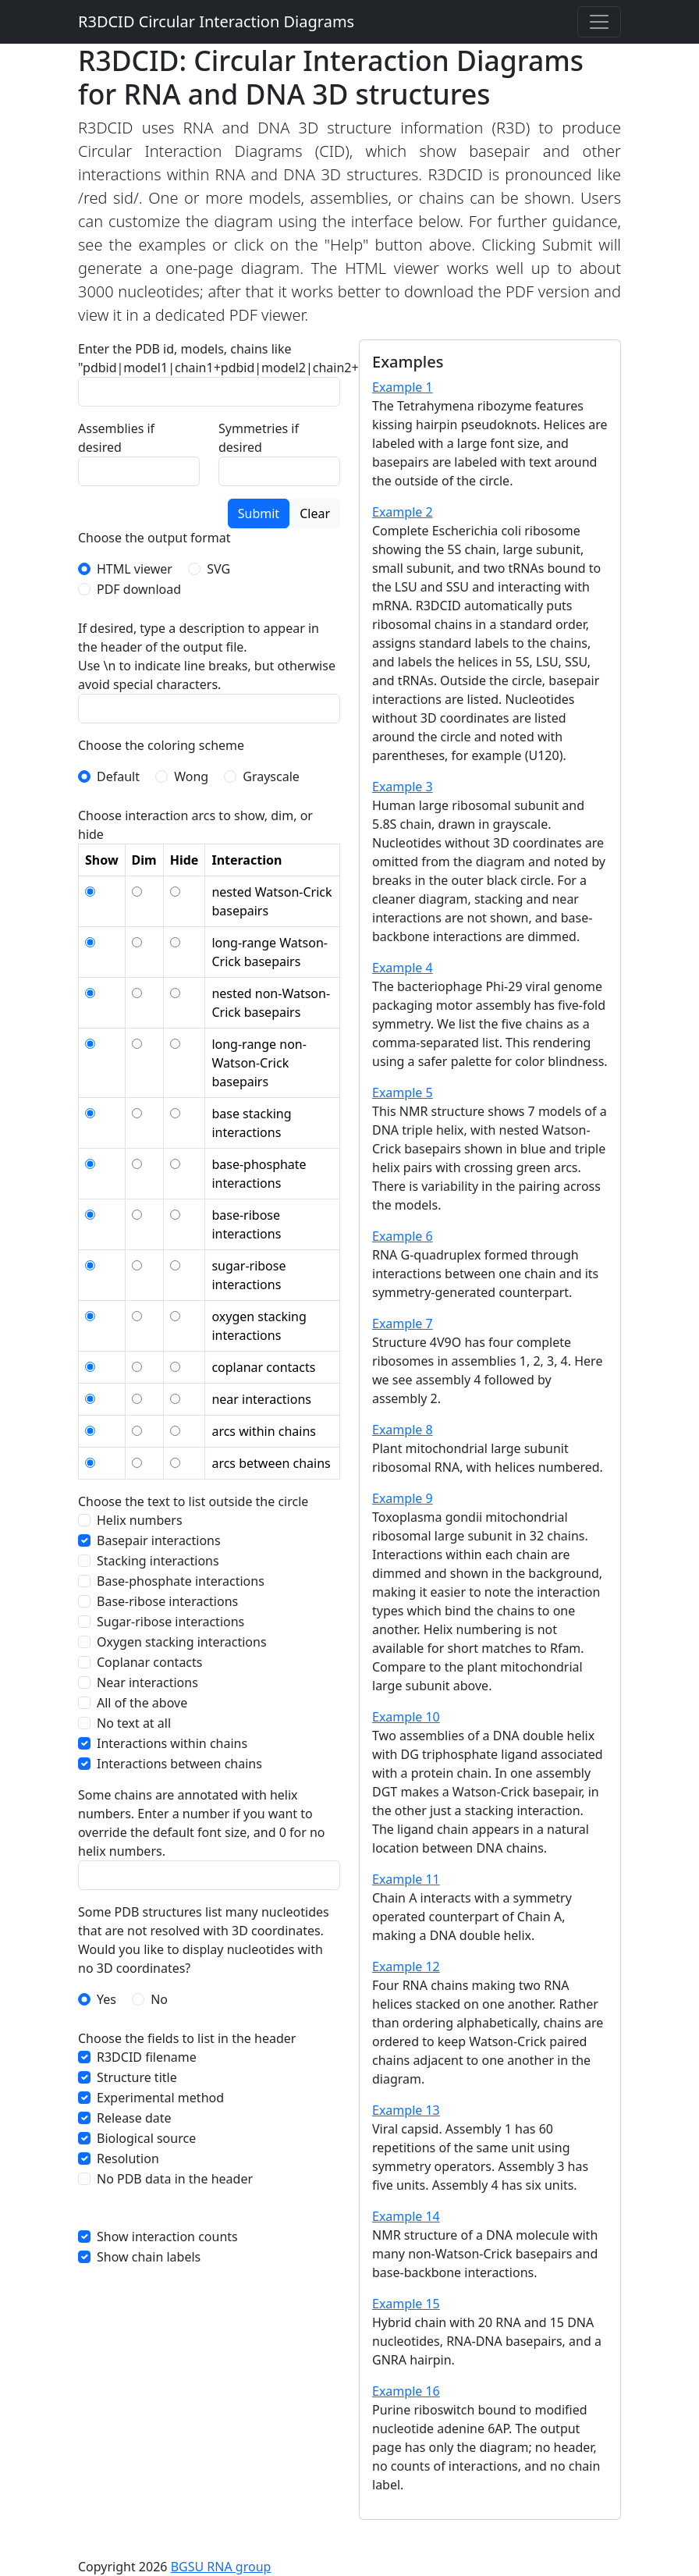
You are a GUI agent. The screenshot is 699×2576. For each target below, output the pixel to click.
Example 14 (406, 2216)
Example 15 (406, 2303)
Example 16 (406, 2391)
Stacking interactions (158, 1560)
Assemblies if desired (116, 438)
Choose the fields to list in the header (187, 2038)
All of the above (142, 1702)
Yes (106, 1999)
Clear (315, 513)
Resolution (128, 2158)
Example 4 (402, 967)
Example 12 (406, 1966)
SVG (218, 568)
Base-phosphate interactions (180, 1581)
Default (118, 776)
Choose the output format (154, 537)
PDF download (139, 589)
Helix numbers (140, 1520)
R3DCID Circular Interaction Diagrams (216, 21)
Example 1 (402, 387)
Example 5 (402, 1092)
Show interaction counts (167, 2236)
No (159, 1999)
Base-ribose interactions (167, 1601)
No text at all (134, 1723)
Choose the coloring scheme (161, 745)
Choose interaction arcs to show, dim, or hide (195, 825)
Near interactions (147, 1682)
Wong (191, 776)
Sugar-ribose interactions (170, 1621)
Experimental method (160, 2097)
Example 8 (402, 1429)
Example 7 (402, 1323)
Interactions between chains (179, 1763)
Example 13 (406, 2110)
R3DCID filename (147, 2057)
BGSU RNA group (221, 2566)
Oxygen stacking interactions (182, 1641)
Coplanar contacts (150, 1662)
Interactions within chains (172, 1743)
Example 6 (402, 1236)
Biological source (146, 2138)
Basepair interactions (159, 1540)
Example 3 (402, 786)
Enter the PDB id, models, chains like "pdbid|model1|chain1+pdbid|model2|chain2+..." (226, 358)
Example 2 (402, 512)
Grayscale (271, 776)
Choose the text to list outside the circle (193, 1501)
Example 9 (402, 1498)
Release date (134, 2118)
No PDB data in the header (175, 2178)
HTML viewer (134, 568)
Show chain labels (148, 2256)
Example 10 (406, 1716)
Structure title (137, 2077)
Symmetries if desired (258, 438)
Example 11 (406, 1879)
